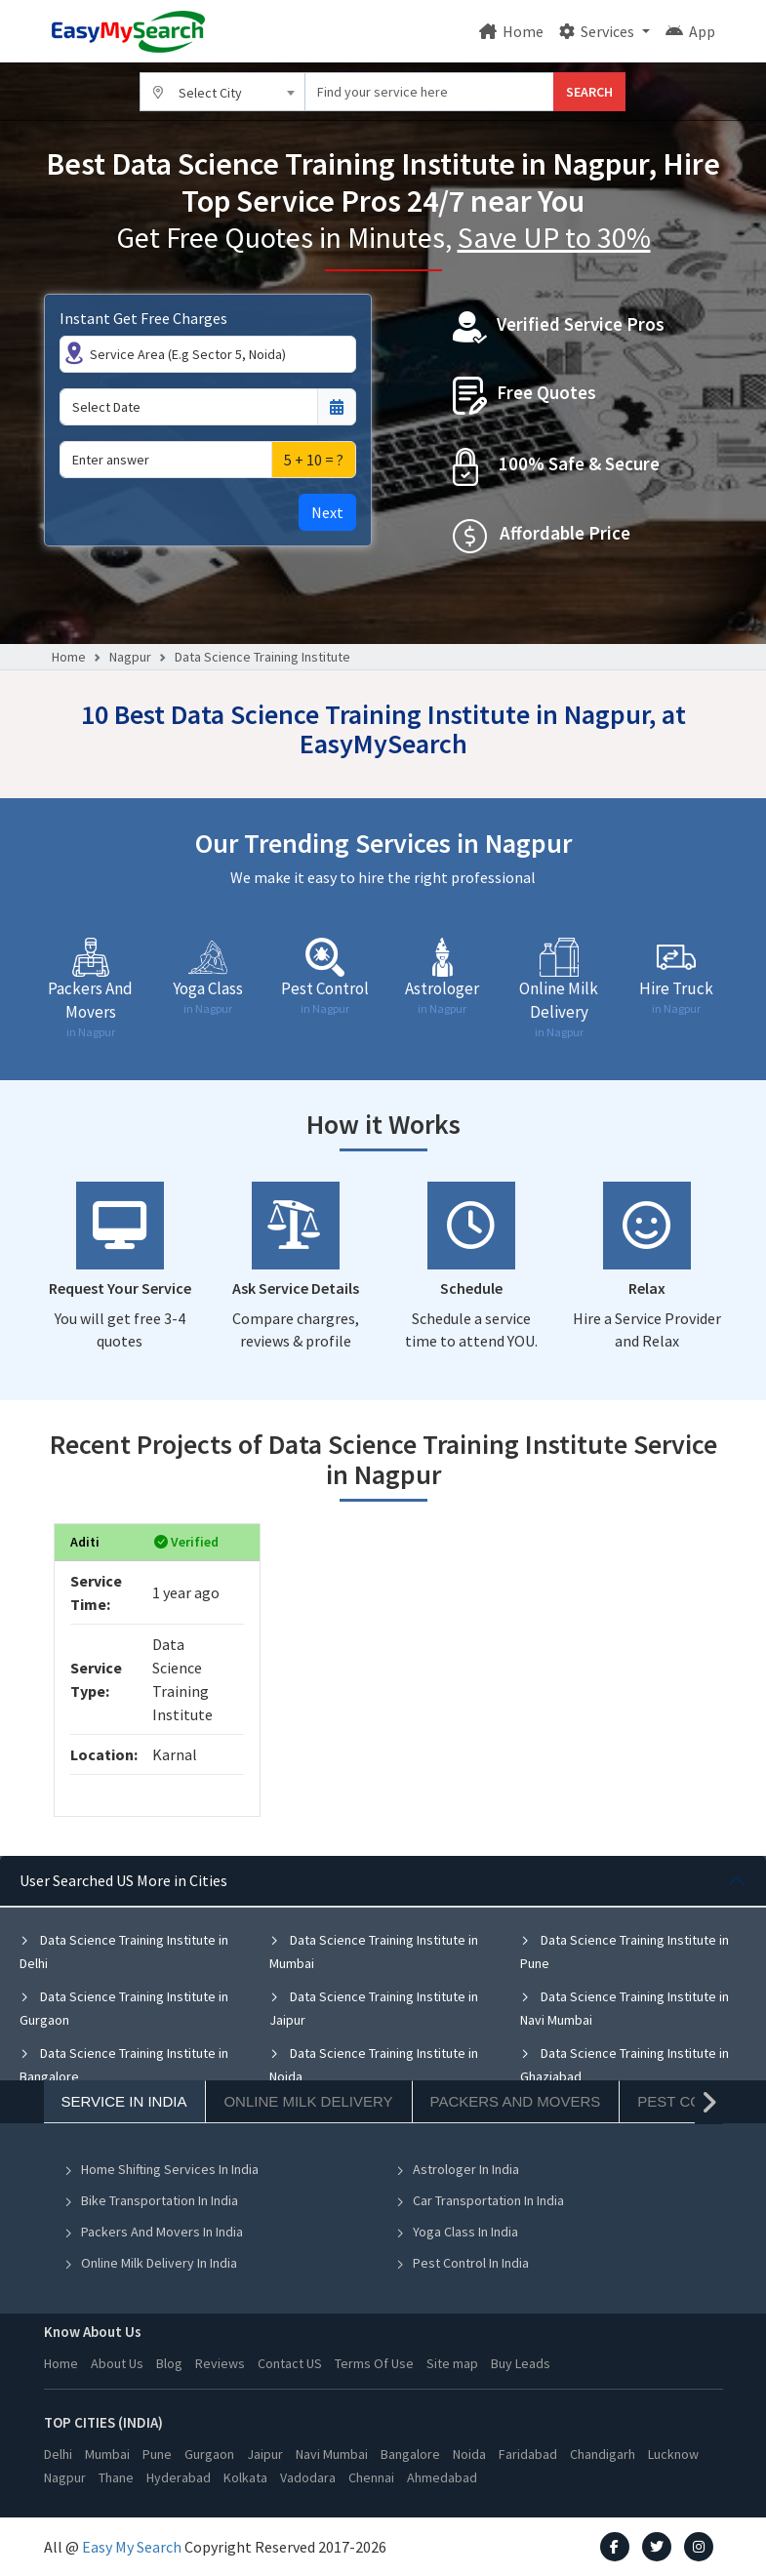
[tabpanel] (383, 2025)
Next (327, 512)
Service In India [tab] (124, 2101)
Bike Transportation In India (150, 2200)
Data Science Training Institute (262, 656)
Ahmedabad (442, 2477)
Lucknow (673, 2454)
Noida (469, 2454)
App (690, 31)
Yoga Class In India (456, 2231)
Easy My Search (131, 2546)
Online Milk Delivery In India (150, 2263)
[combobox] (222, 91)
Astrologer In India (457, 2169)
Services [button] (598, 31)
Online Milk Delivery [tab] (307, 2101)
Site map (452, 2363)
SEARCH (589, 92)
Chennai (371, 2477)
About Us (117, 2363)
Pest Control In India (462, 2263)
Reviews (220, 2363)
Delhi (58, 2454)
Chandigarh (602, 2454)
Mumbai (107, 2454)
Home (511, 31)
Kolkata (245, 2477)
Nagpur (130, 656)
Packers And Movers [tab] (515, 2101)
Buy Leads (520, 2363)
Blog (169, 2363)
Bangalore (410, 2454)
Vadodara (308, 2477)
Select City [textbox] (210, 92)
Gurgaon (209, 2454)
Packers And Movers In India (153, 2231)
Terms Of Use (374, 2363)
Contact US (290, 2363)
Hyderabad (178, 2477)
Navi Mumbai (332, 2454)
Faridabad (528, 2454)
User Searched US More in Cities (123, 1880)
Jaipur (265, 2454)
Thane (116, 2477)
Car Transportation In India (479, 2200)
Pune (157, 2454)
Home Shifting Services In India (161, 2169)
